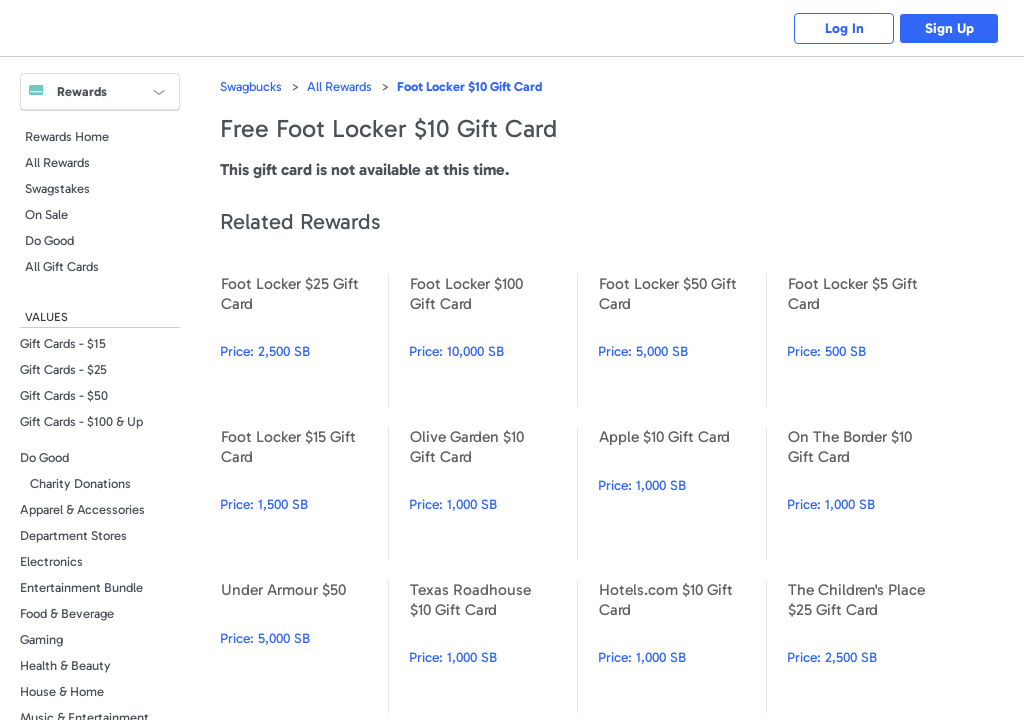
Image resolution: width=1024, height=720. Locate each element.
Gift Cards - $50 (64, 395)
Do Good (49, 240)
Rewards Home (67, 136)
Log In (844, 28)
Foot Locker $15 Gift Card (304, 493)
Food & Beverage (67, 613)
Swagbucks (251, 86)
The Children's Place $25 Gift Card (871, 646)
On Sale (46, 214)
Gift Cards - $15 (63, 343)
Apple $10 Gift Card (682, 493)
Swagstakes (57, 188)
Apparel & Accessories (82, 509)
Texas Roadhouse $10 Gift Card (493, 646)
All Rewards (57, 162)
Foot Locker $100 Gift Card (493, 340)
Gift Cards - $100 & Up (81, 421)
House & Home (62, 691)
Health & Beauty (65, 665)
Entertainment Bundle (81, 587)
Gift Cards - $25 (63, 369)
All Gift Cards (62, 266)
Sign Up (949, 28)
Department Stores (73, 535)
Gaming (41, 639)
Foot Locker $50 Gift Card (682, 340)
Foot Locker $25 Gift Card (304, 340)
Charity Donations (80, 483)
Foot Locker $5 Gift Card (871, 340)
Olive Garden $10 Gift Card (493, 493)
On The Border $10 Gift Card (871, 493)
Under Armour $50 (304, 646)
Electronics (51, 561)
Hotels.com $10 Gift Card (682, 646)
